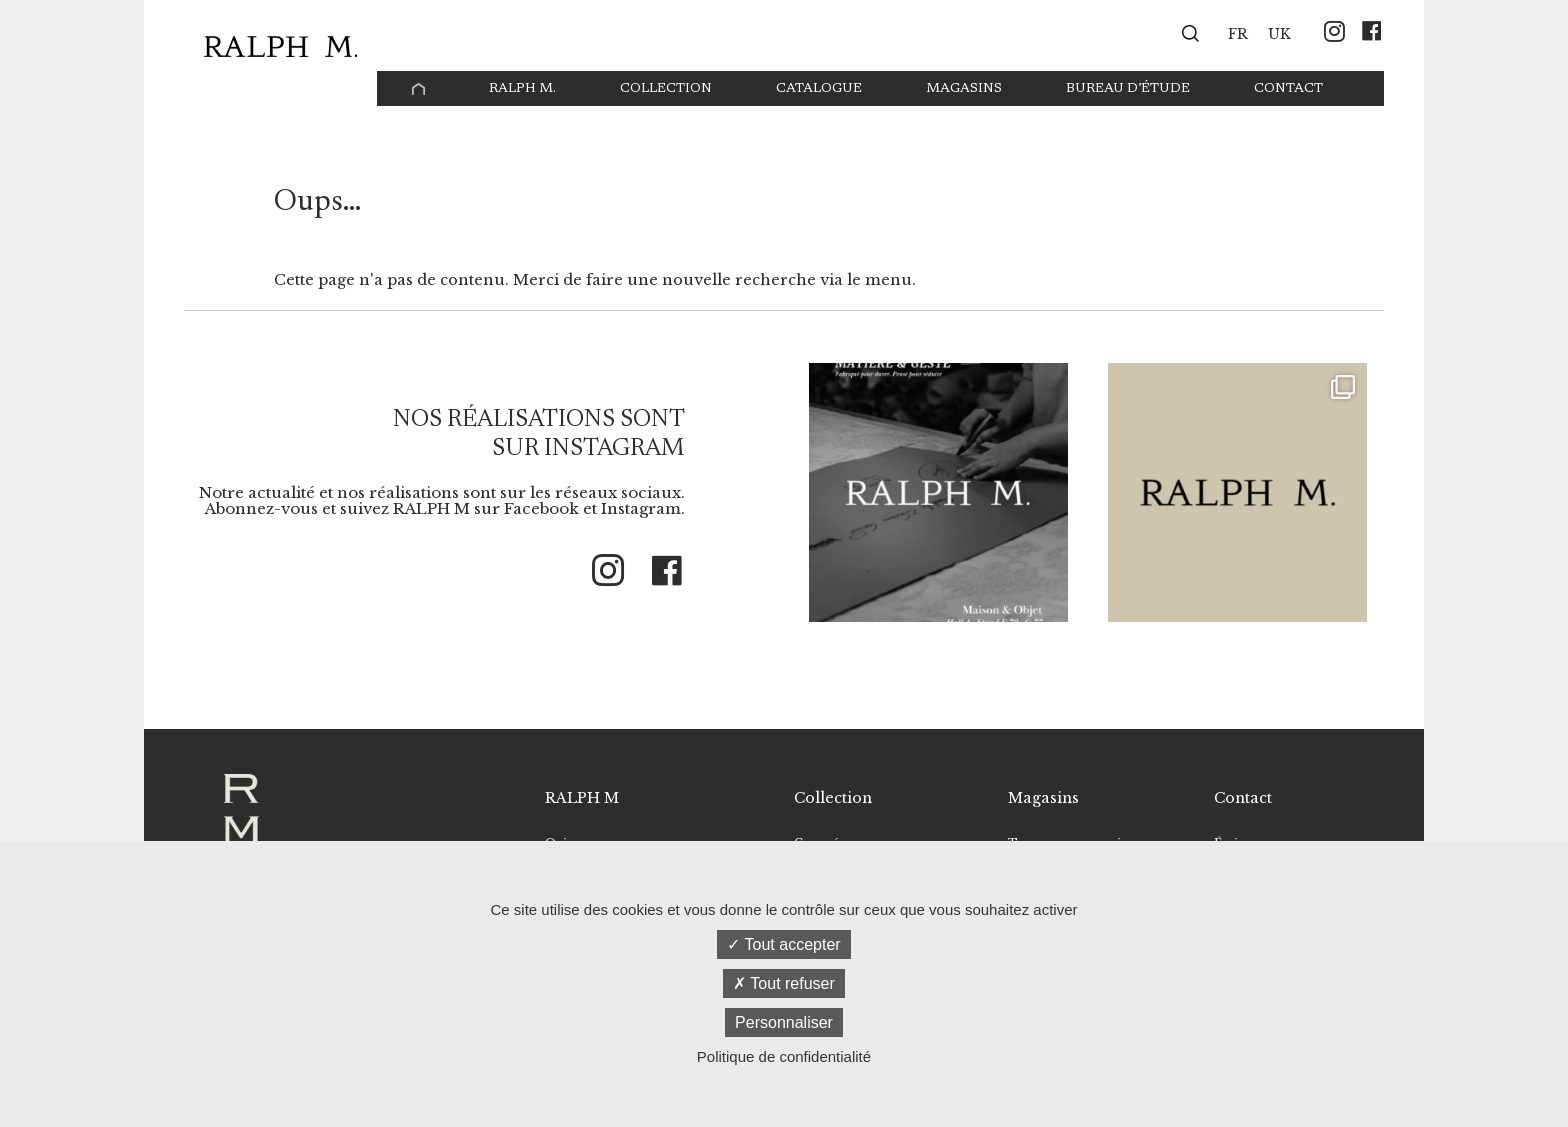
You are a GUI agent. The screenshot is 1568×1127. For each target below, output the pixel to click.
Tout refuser (784, 983)
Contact (1288, 89)
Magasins (964, 89)
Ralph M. (522, 89)
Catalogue (819, 89)
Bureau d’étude (1128, 89)
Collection (666, 89)
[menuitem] (1238, 33)
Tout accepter (783, 944)
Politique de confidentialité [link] (784, 1056)
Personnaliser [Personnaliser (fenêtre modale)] (784, 1022)
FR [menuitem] (1238, 34)
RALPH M (582, 798)
